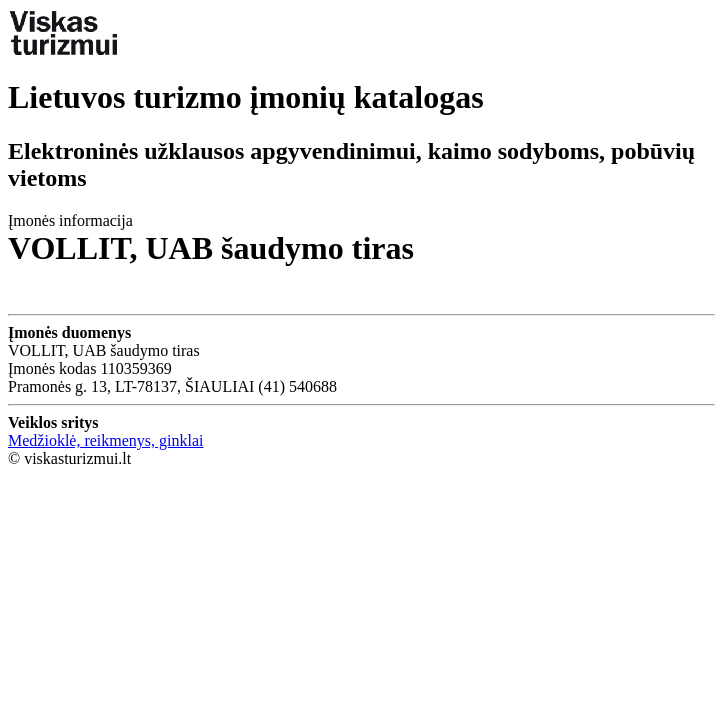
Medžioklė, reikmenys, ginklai (106, 440)
